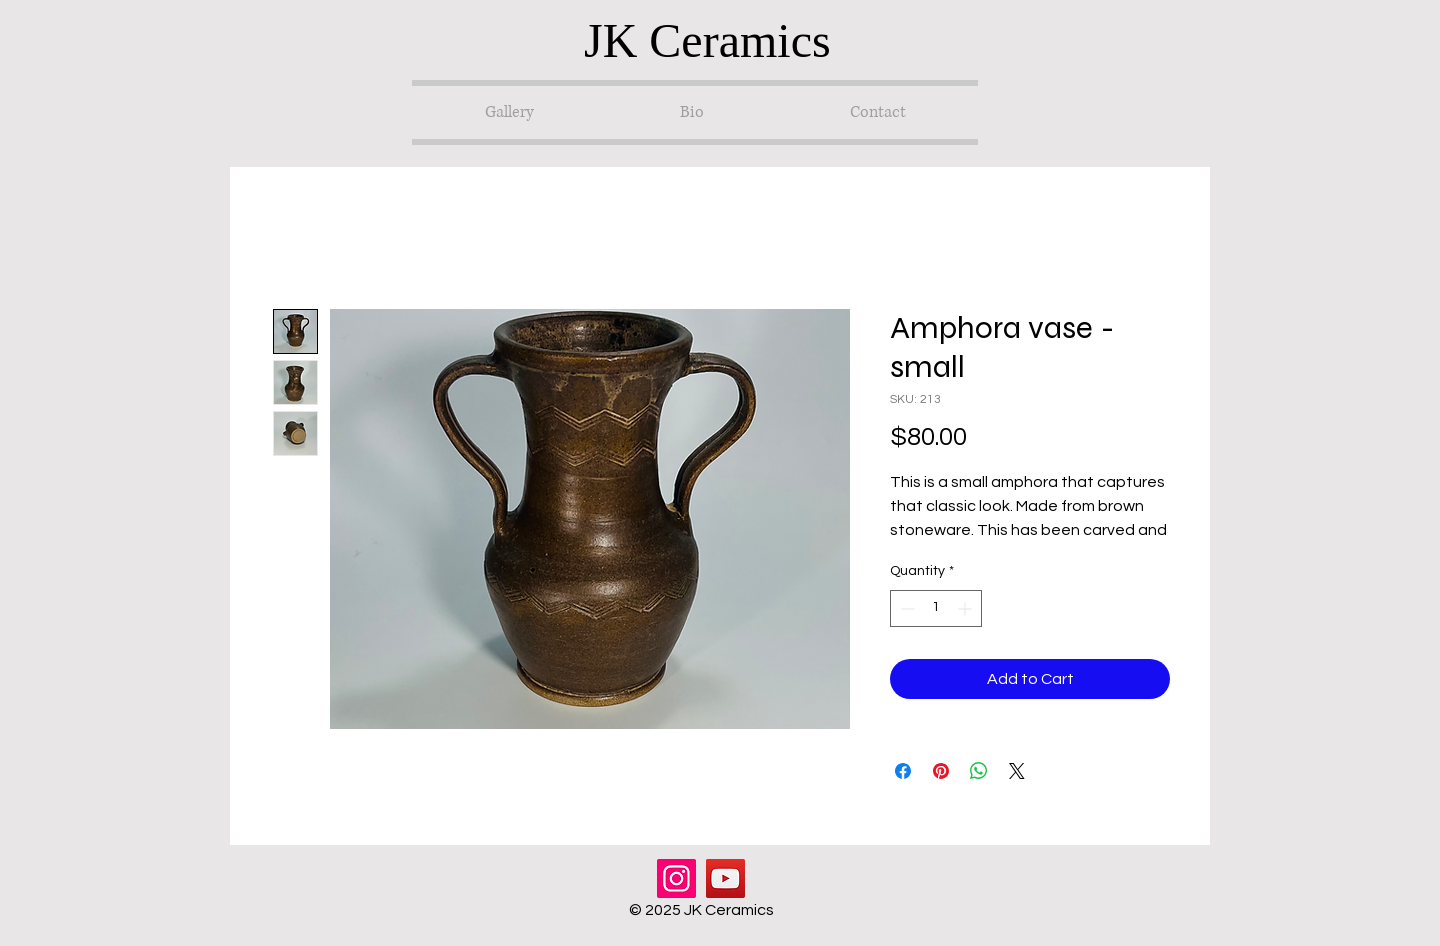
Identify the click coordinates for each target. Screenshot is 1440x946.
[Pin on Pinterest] (941, 771)
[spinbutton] (936, 608)
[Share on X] (1017, 771)
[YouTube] (725, 878)
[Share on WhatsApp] (979, 771)
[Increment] (966, 608)
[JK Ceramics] (720, 40)
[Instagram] (676, 878)
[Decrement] (905, 608)
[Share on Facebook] (903, 771)
